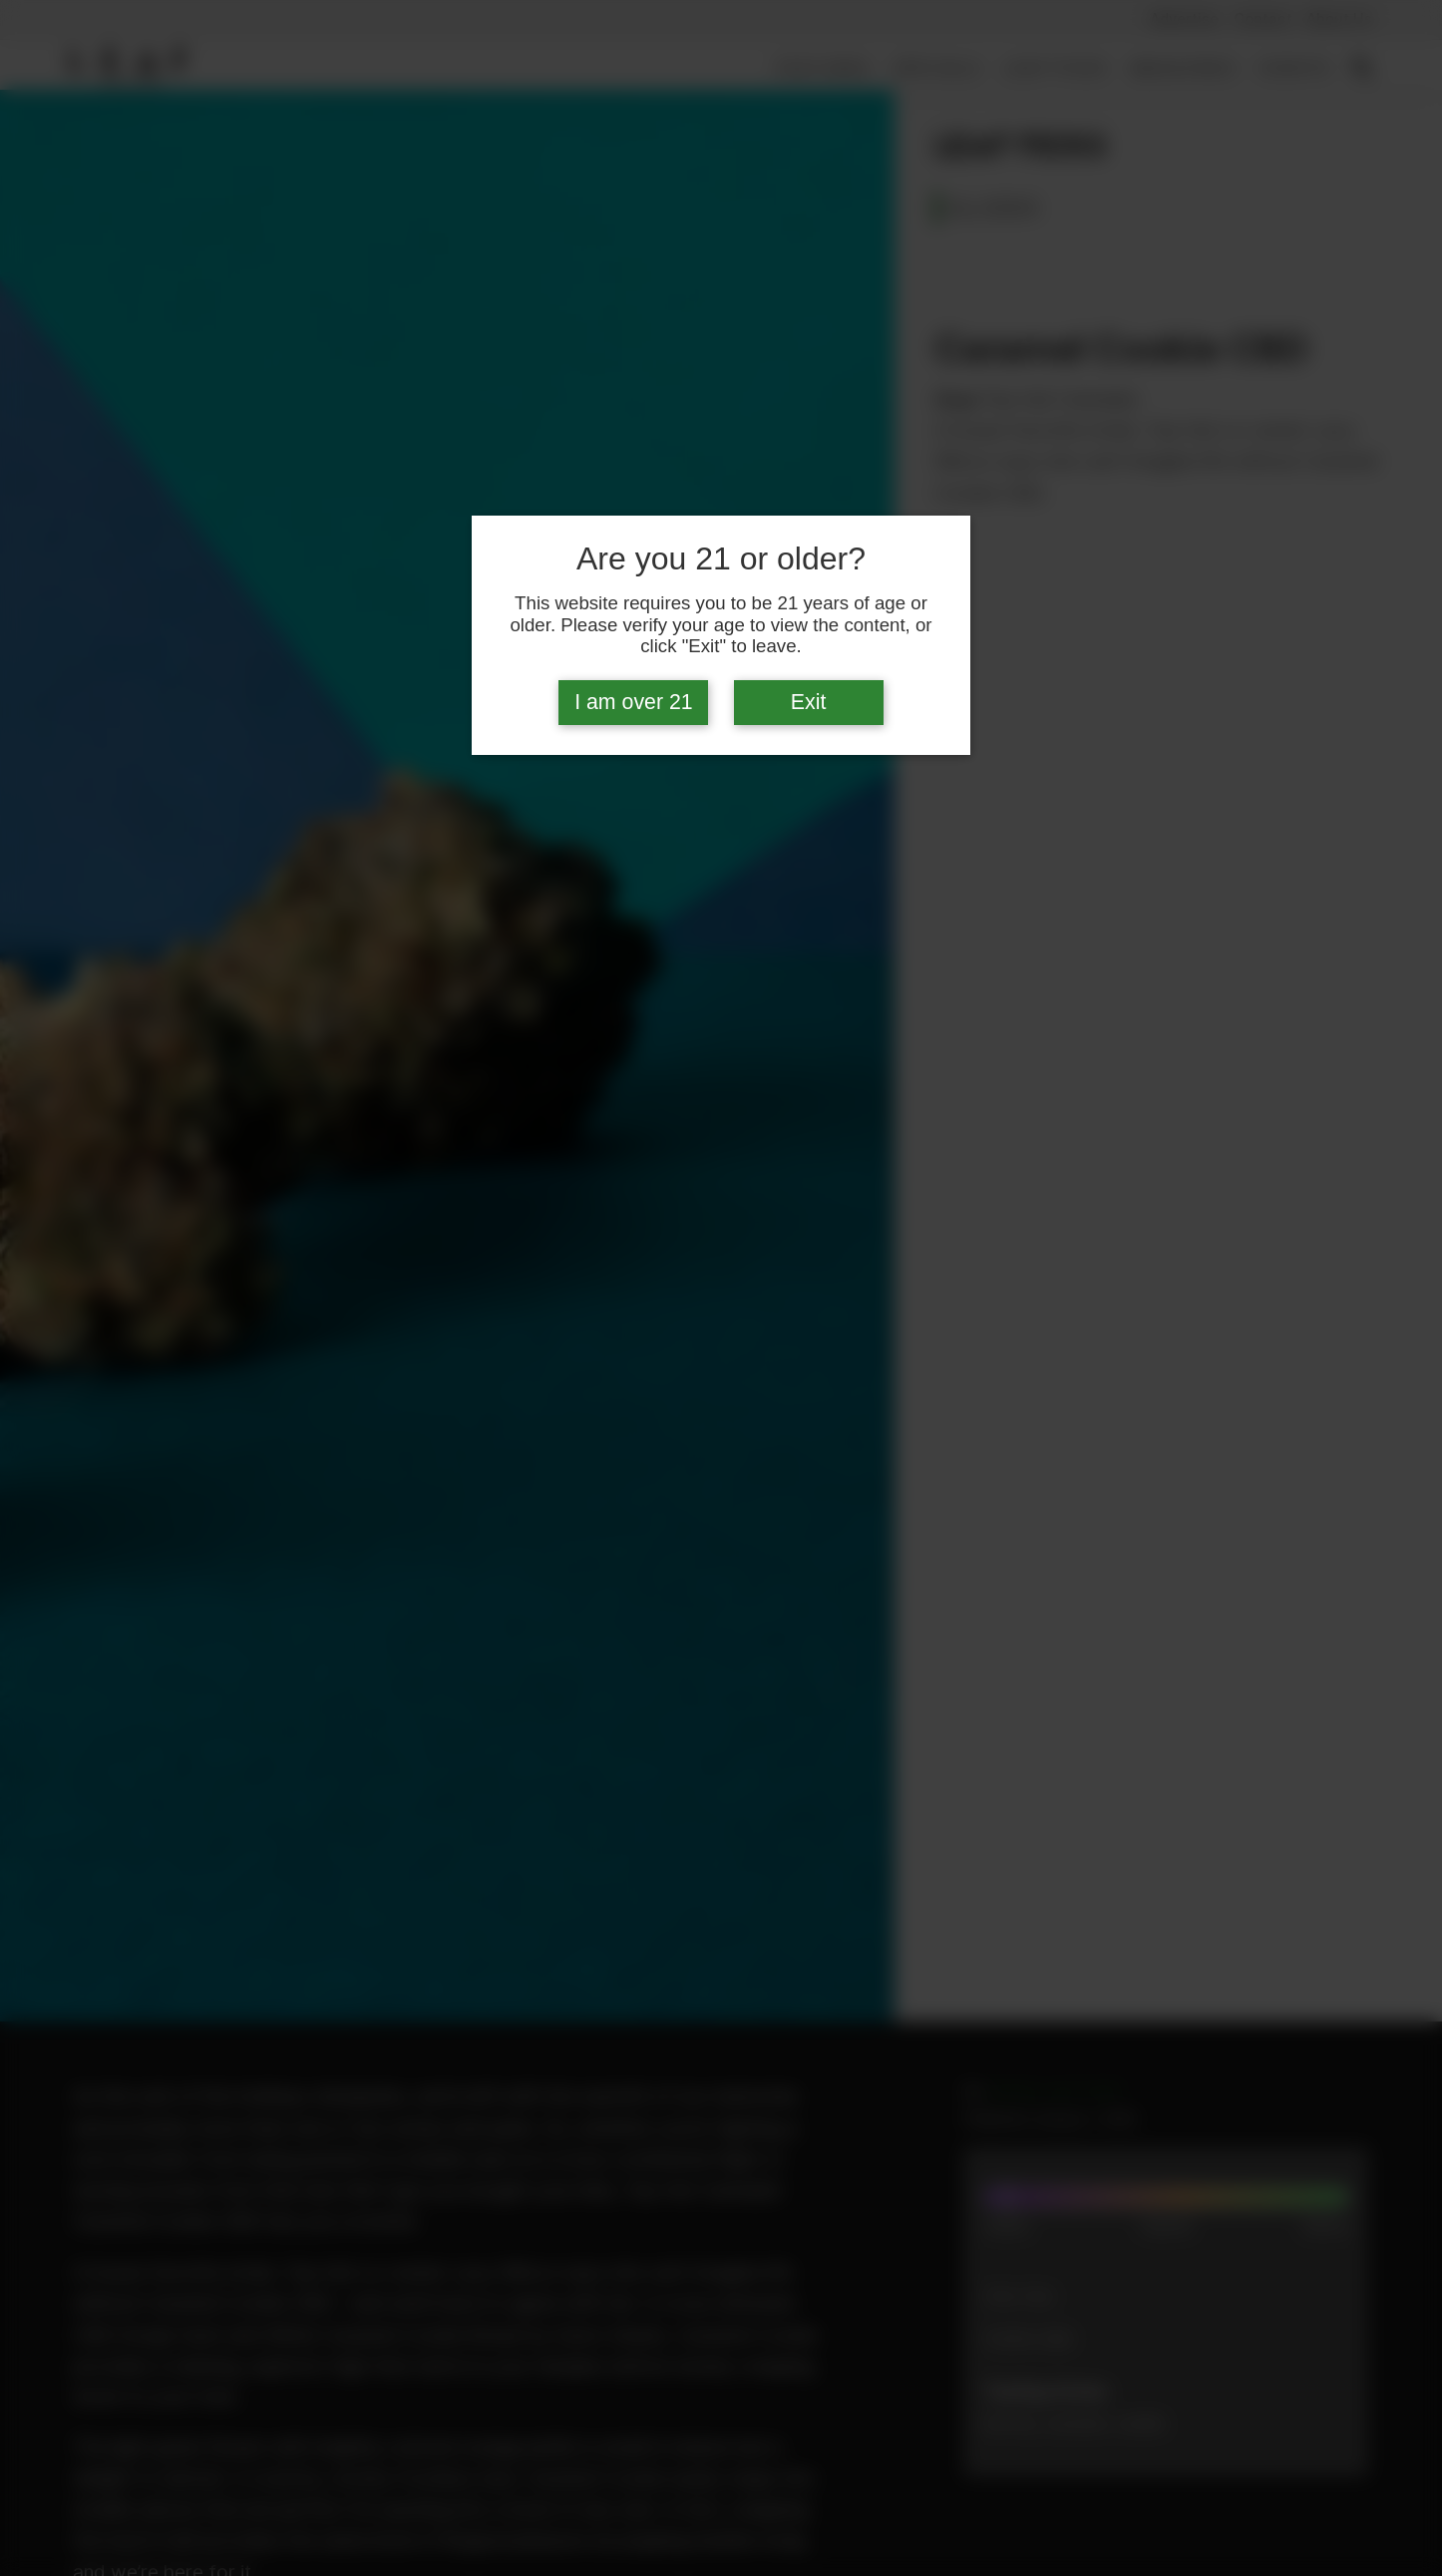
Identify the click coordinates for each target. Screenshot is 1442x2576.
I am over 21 (633, 702)
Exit (809, 702)
